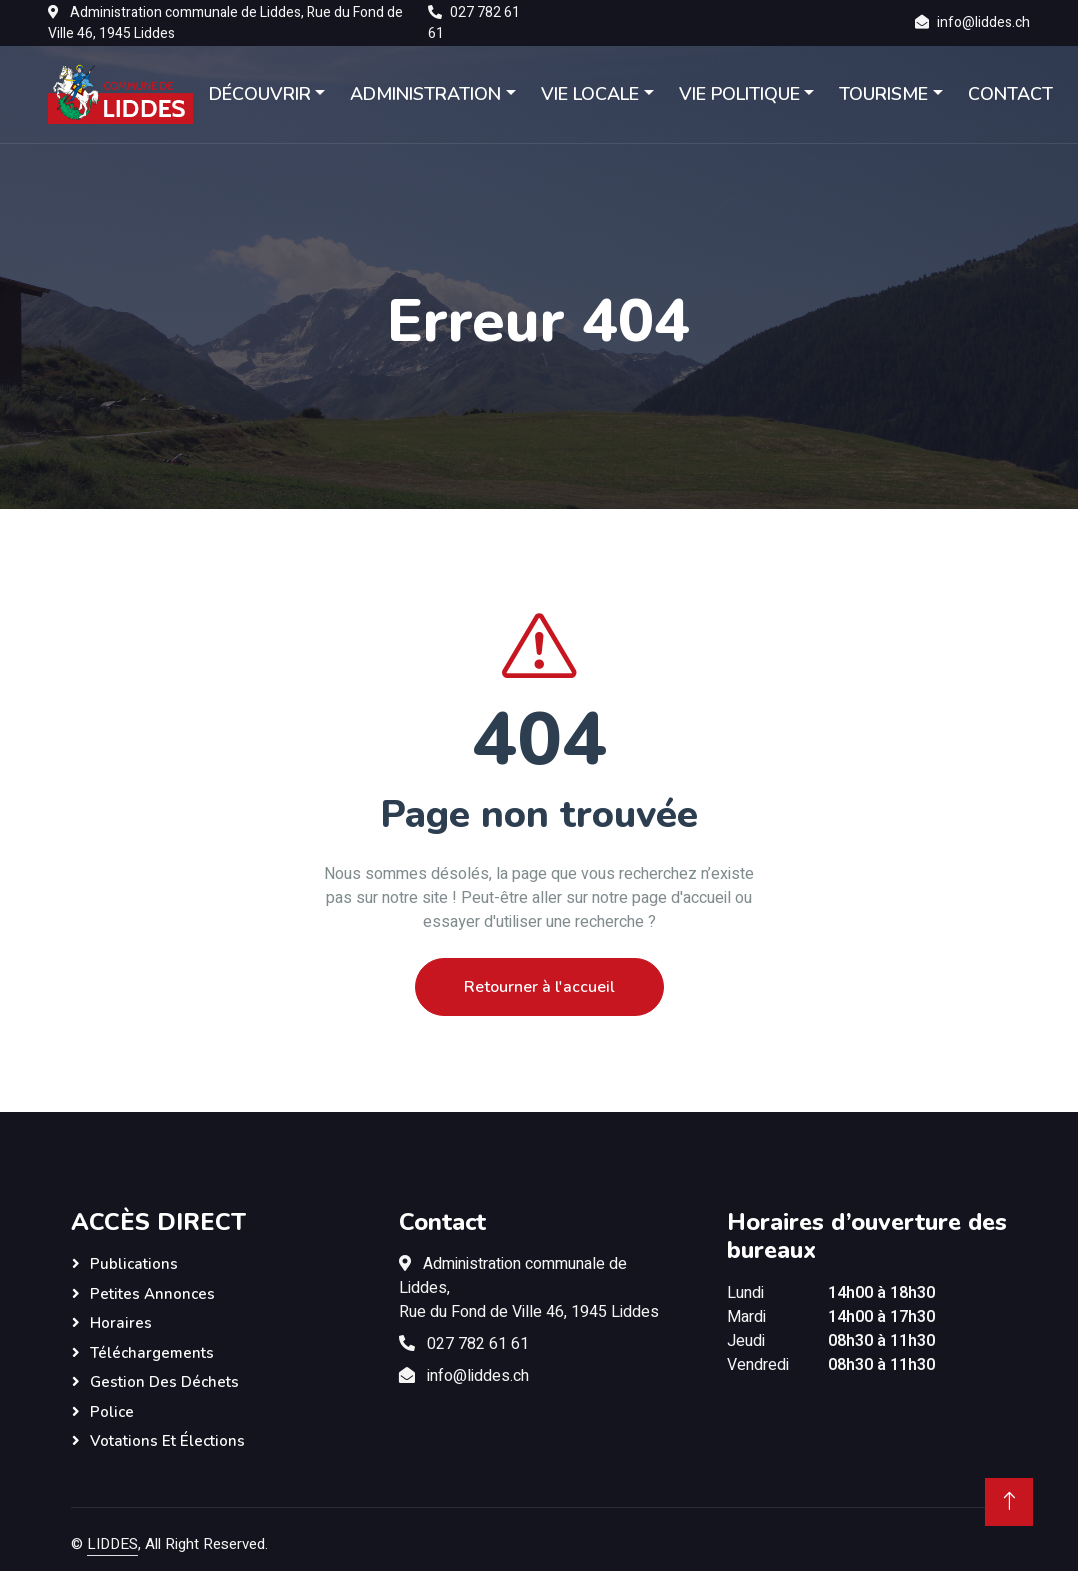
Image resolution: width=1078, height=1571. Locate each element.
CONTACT (1010, 94)
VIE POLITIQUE (739, 94)
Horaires (121, 1323)
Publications (134, 1264)
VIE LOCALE (590, 94)
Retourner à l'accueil (539, 987)
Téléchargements (152, 1353)
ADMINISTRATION (426, 94)
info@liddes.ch (983, 22)
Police (112, 1412)
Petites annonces (152, 1294)
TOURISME (883, 94)
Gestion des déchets (164, 1382)
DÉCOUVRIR (260, 94)
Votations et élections (167, 1441)
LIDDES (112, 1544)
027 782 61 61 (478, 1344)
